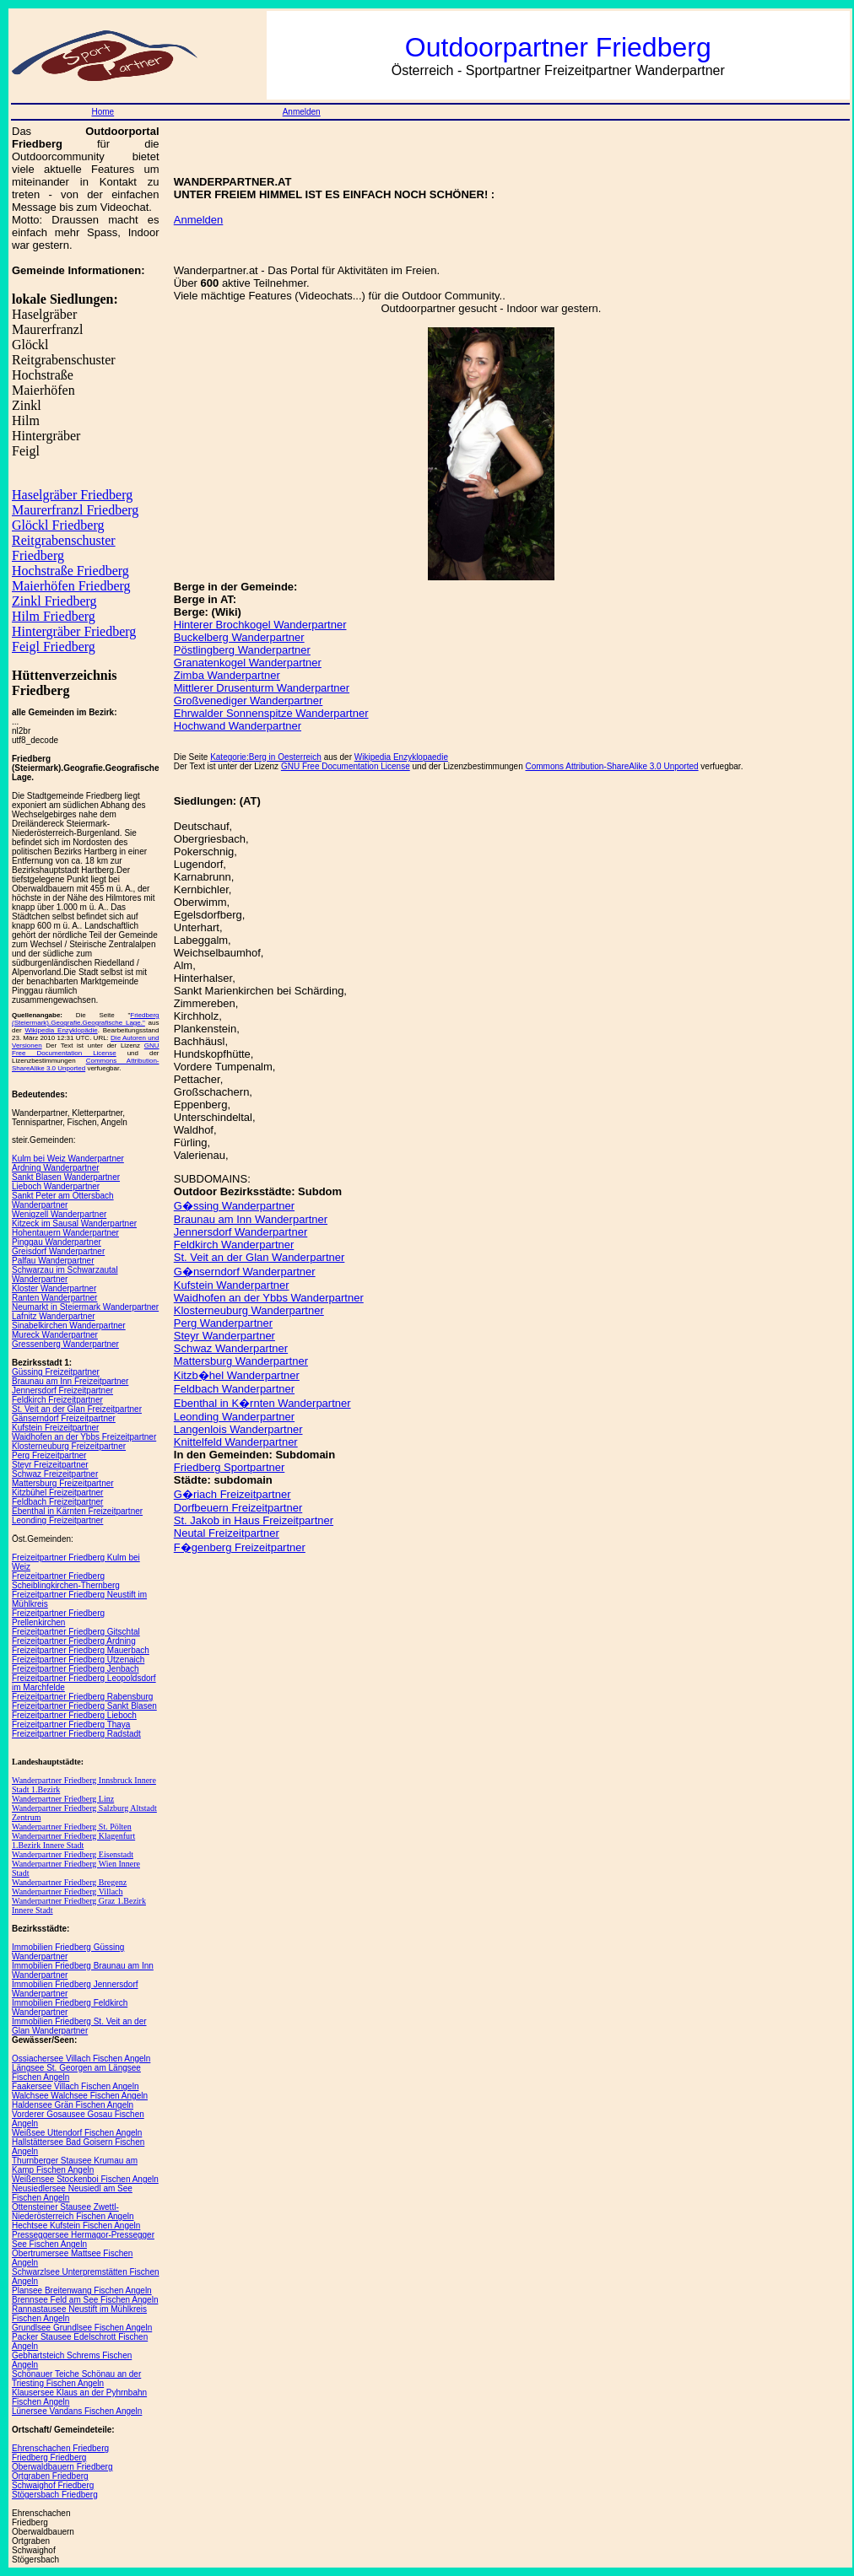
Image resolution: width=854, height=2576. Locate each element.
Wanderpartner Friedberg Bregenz (69, 1882)
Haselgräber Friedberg (72, 495)
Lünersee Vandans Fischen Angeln (77, 2411)
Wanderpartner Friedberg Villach (67, 1891)
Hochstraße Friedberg (70, 570)
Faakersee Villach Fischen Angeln (75, 2086)
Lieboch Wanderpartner (56, 1186)
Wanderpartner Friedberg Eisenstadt (72, 1854)
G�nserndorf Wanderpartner (245, 1271)
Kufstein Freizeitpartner (55, 1427)
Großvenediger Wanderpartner (248, 700)
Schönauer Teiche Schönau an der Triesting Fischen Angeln (76, 2378)
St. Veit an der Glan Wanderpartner (259, 1257)
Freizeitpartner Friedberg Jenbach (75, 1668)
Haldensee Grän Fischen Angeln (72, 2105)
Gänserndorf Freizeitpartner (64, 1418)
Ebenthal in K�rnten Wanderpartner (262, 1403)
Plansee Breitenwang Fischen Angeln (82, 2290)
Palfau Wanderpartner (53, 1260)
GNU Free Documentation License (85, 1049)
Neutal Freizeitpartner (226, 1533)
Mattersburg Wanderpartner (241, 1361)
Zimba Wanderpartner (227, 675)
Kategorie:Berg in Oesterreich (266, 757)
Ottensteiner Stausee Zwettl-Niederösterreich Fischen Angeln (73, 2211)
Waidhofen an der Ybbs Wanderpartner (269, 1297)
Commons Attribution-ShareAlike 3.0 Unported (611, 766)
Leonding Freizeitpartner (57, 1520)
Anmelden (302, 111)
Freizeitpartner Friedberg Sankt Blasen (84, 1706)
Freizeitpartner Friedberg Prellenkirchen (58, 1618)
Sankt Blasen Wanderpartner (66, 1177)
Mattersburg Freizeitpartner (63, 1483)
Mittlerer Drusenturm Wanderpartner (261, 688)
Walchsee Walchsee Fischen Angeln (80, 2095)
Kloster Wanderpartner (54, 1288)
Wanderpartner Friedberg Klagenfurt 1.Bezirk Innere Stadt (73, 1840)
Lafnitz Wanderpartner (53, 1316)
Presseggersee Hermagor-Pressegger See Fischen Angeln (83, 2239)
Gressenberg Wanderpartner (65, 1344)
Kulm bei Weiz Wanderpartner (68, 1158)
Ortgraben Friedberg (50, 2476)
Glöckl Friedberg (58, 525)
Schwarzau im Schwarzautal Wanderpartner (65, 1274)
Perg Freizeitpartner (49, 1455)
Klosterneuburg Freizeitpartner (69, 1446)
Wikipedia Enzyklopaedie (401, 757)
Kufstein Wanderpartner (231, 1285)
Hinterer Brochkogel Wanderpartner (260, 624)
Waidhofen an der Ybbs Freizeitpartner (84, 1437)
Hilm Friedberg (53, 616)
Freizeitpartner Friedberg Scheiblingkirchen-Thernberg (66, 1580)
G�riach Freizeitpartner (232, 1494)
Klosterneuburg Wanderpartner (249, 1310)
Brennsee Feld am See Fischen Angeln (85, 2299)
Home (102, 111)
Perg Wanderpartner (223, 1323)
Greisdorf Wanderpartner (58, 1251)
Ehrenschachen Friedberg (60, 2448)
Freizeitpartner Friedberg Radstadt (76, 1733)
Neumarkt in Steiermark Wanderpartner (85, 1307)
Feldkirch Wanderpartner (234, 1244)
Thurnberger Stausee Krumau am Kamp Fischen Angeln (75, 2165)
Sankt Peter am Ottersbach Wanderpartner (63, 1200)
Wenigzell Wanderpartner (59, 1214)
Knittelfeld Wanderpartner (236, 1442)
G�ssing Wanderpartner (234, 1205)
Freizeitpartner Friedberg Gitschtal (76, 1631)
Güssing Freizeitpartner (56, 1372)
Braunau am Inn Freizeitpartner (70, 1381)
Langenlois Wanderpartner (238, 1429)
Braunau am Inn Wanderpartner (250, 1219)
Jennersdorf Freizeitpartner (62, 1390)
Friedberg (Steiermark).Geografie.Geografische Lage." (85, 1019)
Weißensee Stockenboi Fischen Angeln (85, 2179)
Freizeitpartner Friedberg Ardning (74, 1641)
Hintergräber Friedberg (74, 631)
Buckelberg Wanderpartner (239, 637)
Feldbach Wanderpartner (234, 1388)
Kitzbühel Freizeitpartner (57, 1492)
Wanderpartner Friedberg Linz (63, 1798)
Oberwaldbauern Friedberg (62, 2466)
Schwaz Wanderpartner (231, 1348)
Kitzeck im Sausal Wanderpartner (74, 1223)
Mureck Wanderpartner (55, 1334)
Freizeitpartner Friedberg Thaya (71, 1724)
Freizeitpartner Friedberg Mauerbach (80, 1650)
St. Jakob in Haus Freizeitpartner (253, 1520)
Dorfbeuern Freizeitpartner (238, 1507)
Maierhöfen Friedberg (71, 586)
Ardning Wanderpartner (56, 1167)
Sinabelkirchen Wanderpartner (69, 1325)
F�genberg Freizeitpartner (239, 1547)
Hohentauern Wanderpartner (65, 1232)
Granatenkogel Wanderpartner (248, 662)
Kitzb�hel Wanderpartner (237, 1375)
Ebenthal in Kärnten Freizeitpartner (77, 1511)
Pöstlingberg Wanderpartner (242, 650)
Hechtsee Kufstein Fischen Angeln (76, 2225)
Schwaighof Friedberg (53, 2485)
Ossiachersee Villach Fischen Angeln (81, 2058)
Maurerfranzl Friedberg (75, 510)
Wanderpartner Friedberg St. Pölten (72, 1826)
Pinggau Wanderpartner (56, 1242)
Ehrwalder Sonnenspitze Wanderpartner (271, 713)
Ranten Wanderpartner (54, 1297)
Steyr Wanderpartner (224, 1335)
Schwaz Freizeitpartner (55, 1474)
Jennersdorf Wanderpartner (241, 1232)
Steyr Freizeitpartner (50, 1464)
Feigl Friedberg (53, 646)
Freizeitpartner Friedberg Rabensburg (82, 1696)
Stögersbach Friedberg (55, 2494)
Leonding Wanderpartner (234, 1416)
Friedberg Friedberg (49, 2457)
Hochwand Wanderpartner (237, 725)
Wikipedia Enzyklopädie (60, 1030)
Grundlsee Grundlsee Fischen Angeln (82, 2327)
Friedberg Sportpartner (229, 1467)
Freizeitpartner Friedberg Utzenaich (78, 1659)
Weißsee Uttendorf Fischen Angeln (77, 2132)
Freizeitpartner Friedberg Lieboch (74, 1715)
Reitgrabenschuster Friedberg (64, 548)
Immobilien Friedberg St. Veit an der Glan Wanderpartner (79, 2026)
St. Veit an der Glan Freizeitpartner (77, 1409)
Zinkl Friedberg (54, 601)
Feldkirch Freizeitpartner (57, 1399)
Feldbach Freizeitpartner (57, 1501)
